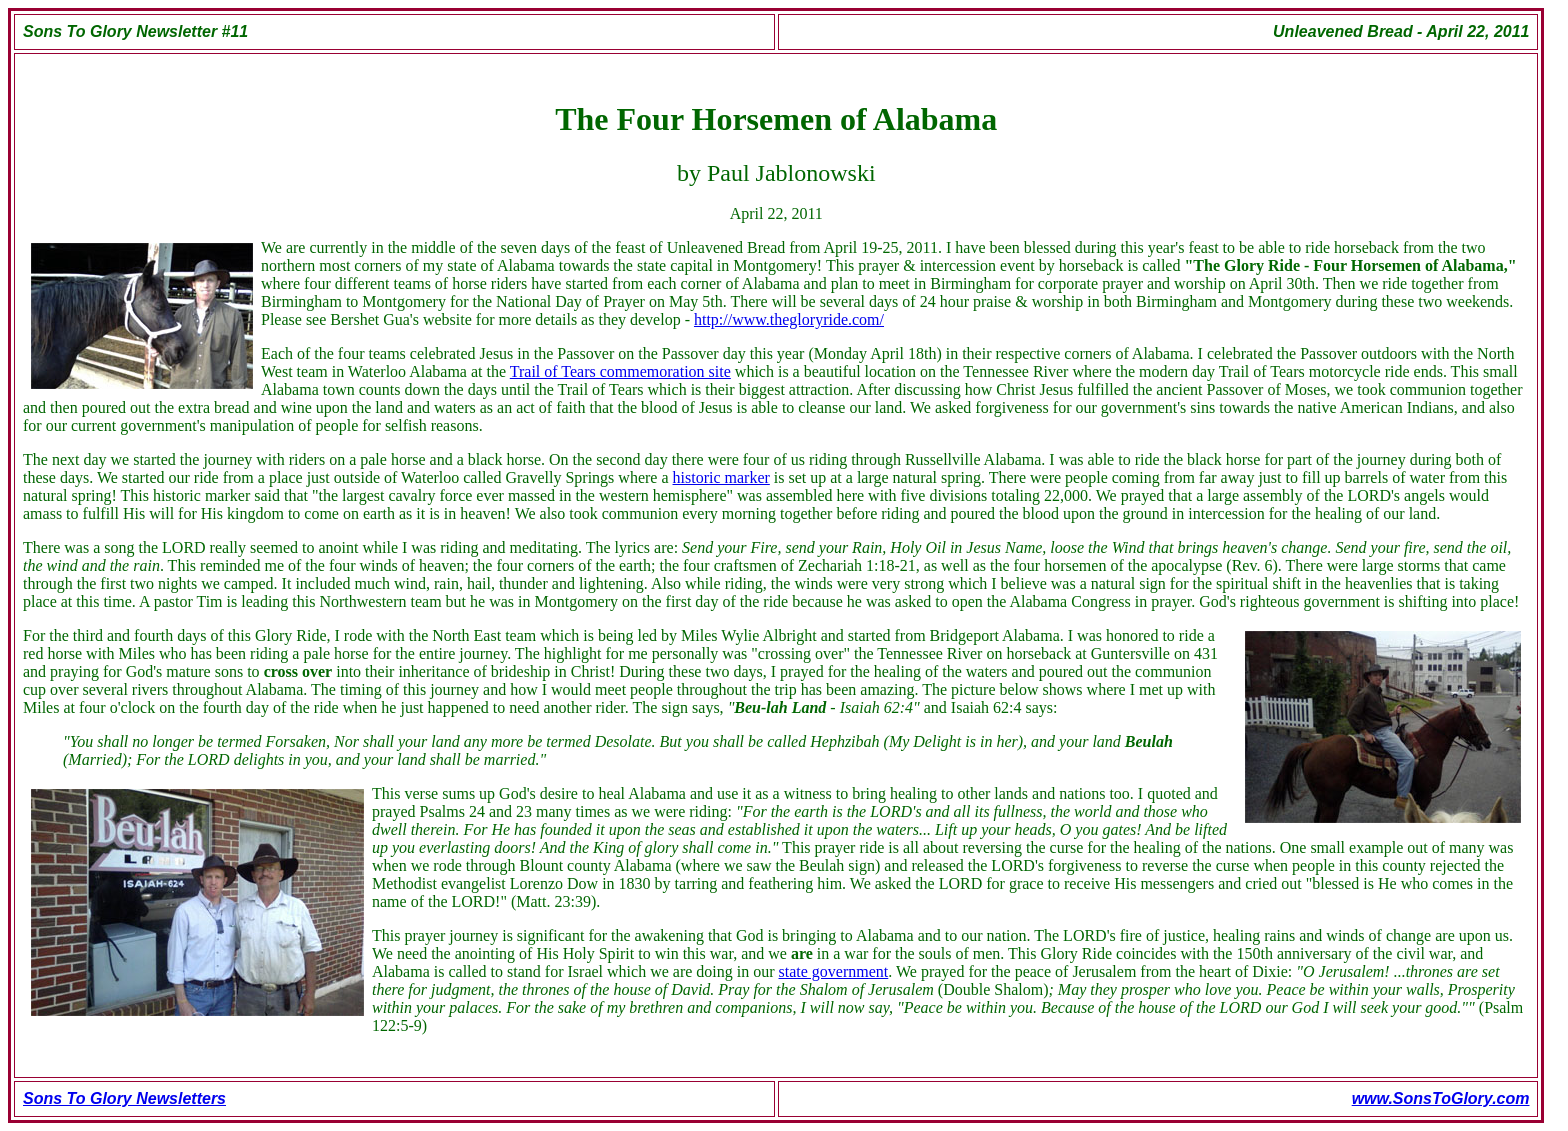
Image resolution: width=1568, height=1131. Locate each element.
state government (834, 971)
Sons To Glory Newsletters (124, 1098)
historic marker (721, 477)
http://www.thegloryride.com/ (789, 319)
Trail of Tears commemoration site (620, 371)
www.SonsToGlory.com (1441, 1098)
